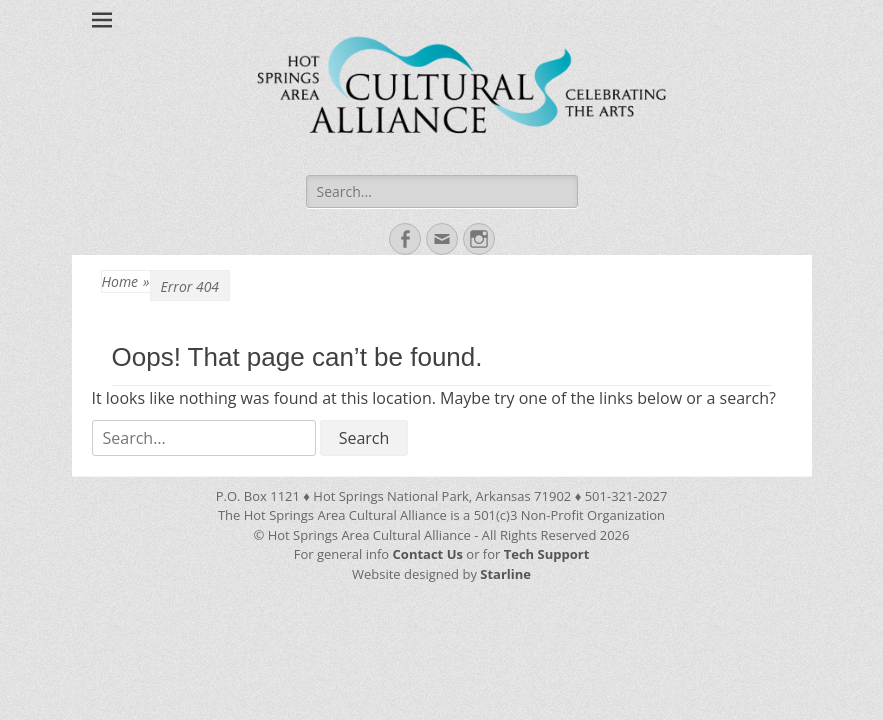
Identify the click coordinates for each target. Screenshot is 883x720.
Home (126, 281)
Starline (505, 574)
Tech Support (547, 554)
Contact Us (430, 554)
